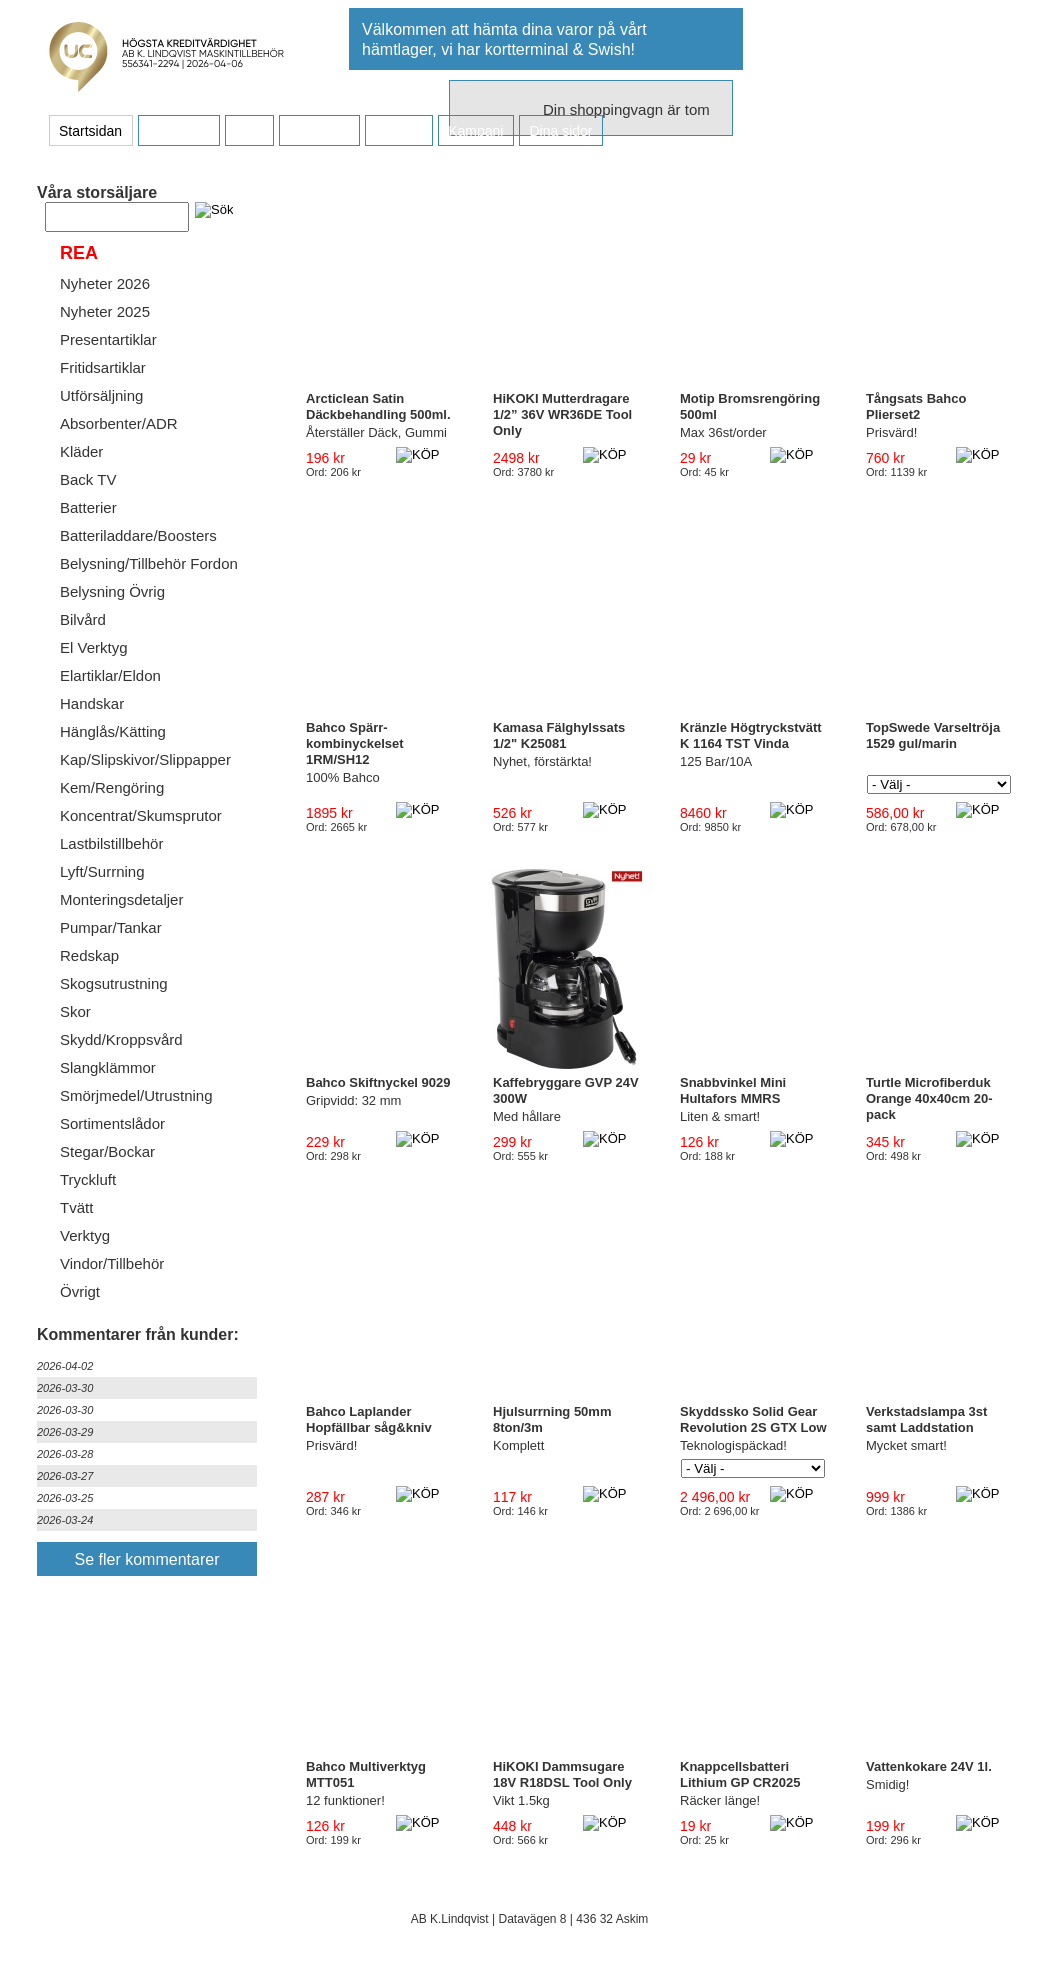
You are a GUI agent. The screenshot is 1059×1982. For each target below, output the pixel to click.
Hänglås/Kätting (113, 731)
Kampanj (475, 131)
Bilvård (83, 619)
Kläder (81, 451)
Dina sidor (560, 131)
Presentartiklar (108, 339)
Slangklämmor (108, 1067)
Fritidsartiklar (103, 367)
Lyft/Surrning (102, 871)
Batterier (88, 507)
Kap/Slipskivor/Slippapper (145, 759)
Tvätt (76, 1207)
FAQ (249, 131)
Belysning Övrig (112, 591)
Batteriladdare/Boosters (138, 535)
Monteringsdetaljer (121, 899)
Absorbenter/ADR (119, 423)
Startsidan (90, 131)
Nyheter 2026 (105, 283)
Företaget (319, 131)
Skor (75, 1011)
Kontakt (398, 131)
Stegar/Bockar (107, 1151)
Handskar (92, 703)
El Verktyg (94, 647)
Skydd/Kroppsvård (121, 1039)
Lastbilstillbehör (111, 843)
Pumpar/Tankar (111, 927)
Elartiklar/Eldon (110, 675)
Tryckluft (88, 1179)
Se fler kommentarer (147, 1559)
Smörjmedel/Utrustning (136, 1095)
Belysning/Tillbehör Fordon (149, 563)
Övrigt (80, 1291)
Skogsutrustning (114, 983)
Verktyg (85, 1235)
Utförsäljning (101, 395)
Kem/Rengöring (112, 787)
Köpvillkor (178, 131)
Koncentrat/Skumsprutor (141, 815)
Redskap (89, 955)
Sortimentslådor (112, 1123)
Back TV (88, 479)
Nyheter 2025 (105, 311)
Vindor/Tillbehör (112, 1263)
